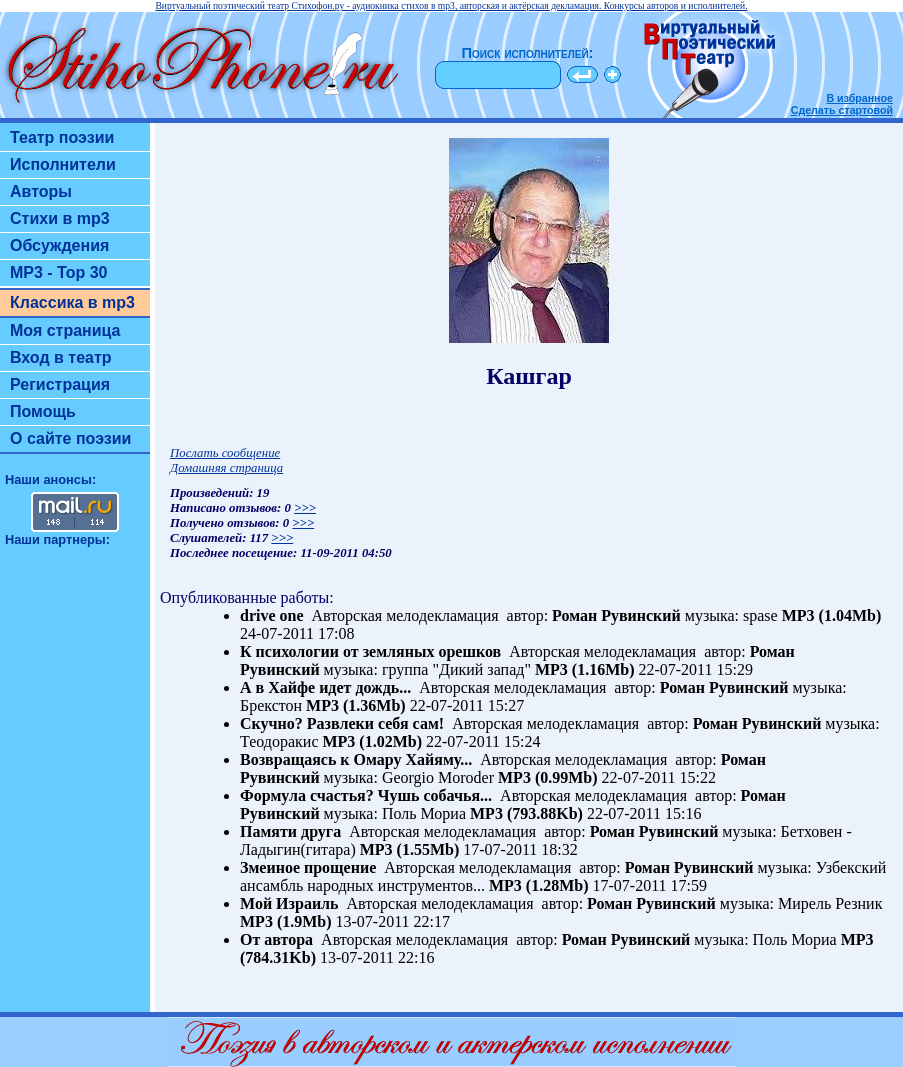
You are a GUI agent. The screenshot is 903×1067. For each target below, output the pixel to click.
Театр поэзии (62, 137)
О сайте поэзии (70, 438)
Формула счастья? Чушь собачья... (366, 795)
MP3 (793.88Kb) (526, 813)
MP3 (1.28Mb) (539, 885)
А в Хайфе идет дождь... (325, 687)
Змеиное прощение (308, 867)
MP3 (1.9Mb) (286, 921)
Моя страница (65, 330)
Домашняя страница (226, 468)
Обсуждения (59, 245)
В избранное (859, 98)
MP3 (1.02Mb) (372, 741)
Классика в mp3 (72, 302)
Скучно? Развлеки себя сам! (342, 723)
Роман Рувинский (616, 615)
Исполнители (63, 164)
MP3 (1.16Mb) (585, 669)
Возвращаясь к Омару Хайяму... (356, 759)
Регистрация (60, 384)
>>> (305, 508)
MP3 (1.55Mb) (410, 849)
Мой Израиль (289, 903)
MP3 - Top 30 (59, 272)
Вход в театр (61, 357)
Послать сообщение (225, 453)
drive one (272, 615)
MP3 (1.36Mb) (356, 705)
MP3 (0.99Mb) (548, 777)
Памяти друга (290, 831)
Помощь (43, 411)
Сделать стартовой (842, 110)
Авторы (41, 191)
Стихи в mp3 (60, 218)
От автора (276, 939)
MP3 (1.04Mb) (832, 615)
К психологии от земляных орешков (370, 651)
